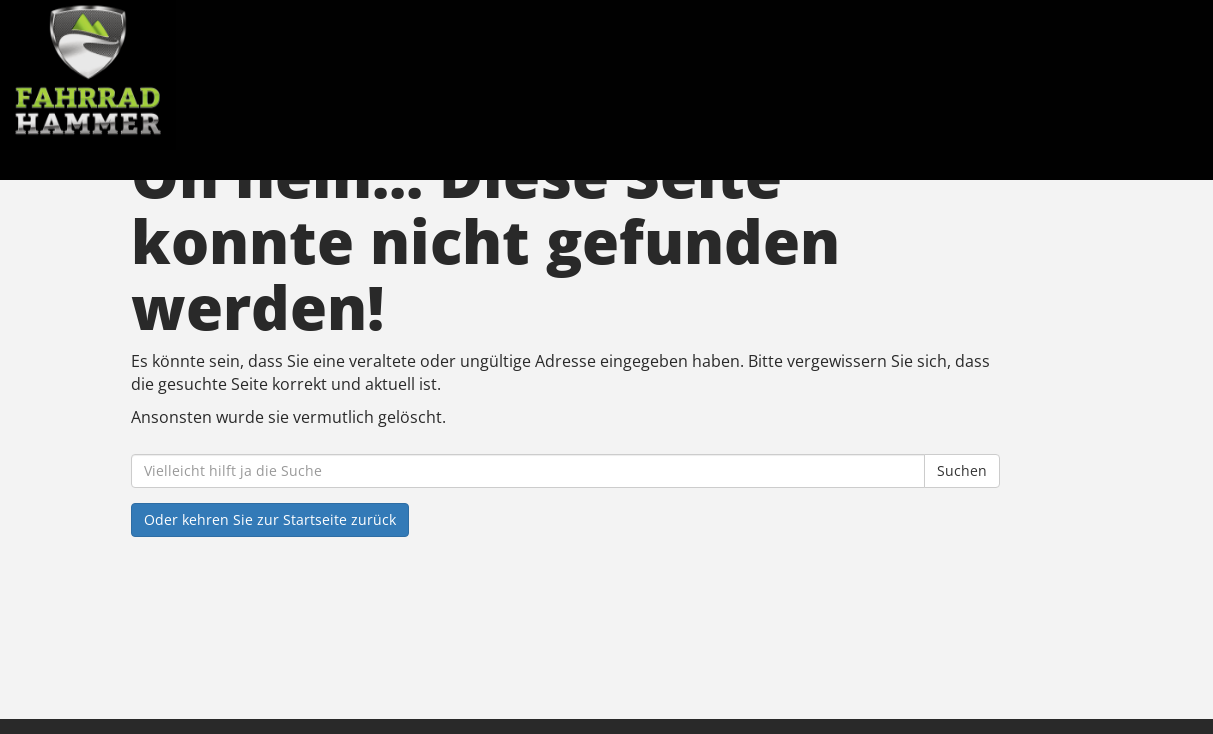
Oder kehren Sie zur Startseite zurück (270, 519)
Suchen (962, 470)
